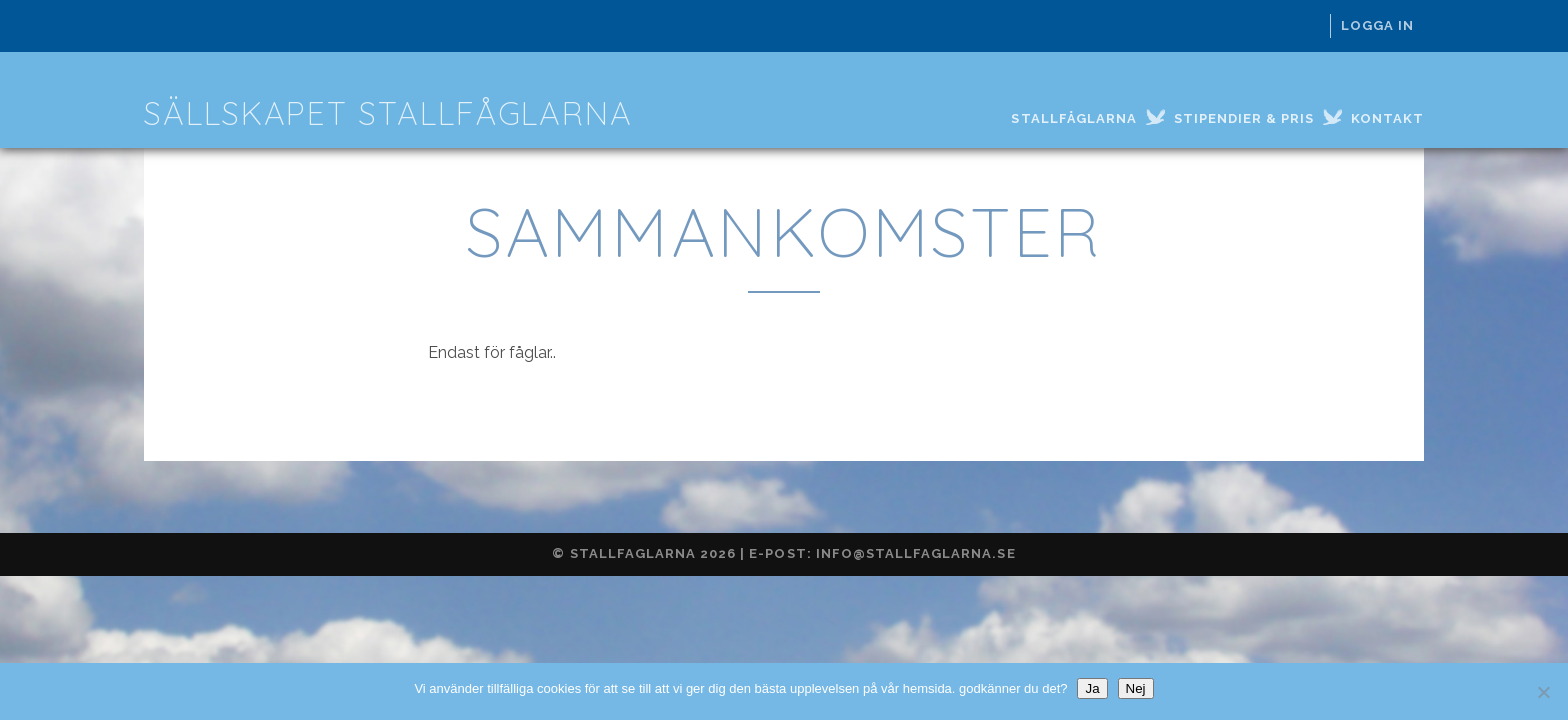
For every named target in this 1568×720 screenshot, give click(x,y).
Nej (1136, 688)
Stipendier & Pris (1244, 118)
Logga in (1377, 25)
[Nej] (1543, 692)
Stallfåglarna (1074, 118)
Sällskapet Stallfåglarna (388, 113)
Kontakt (1387, 118)
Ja (1092, 688)
